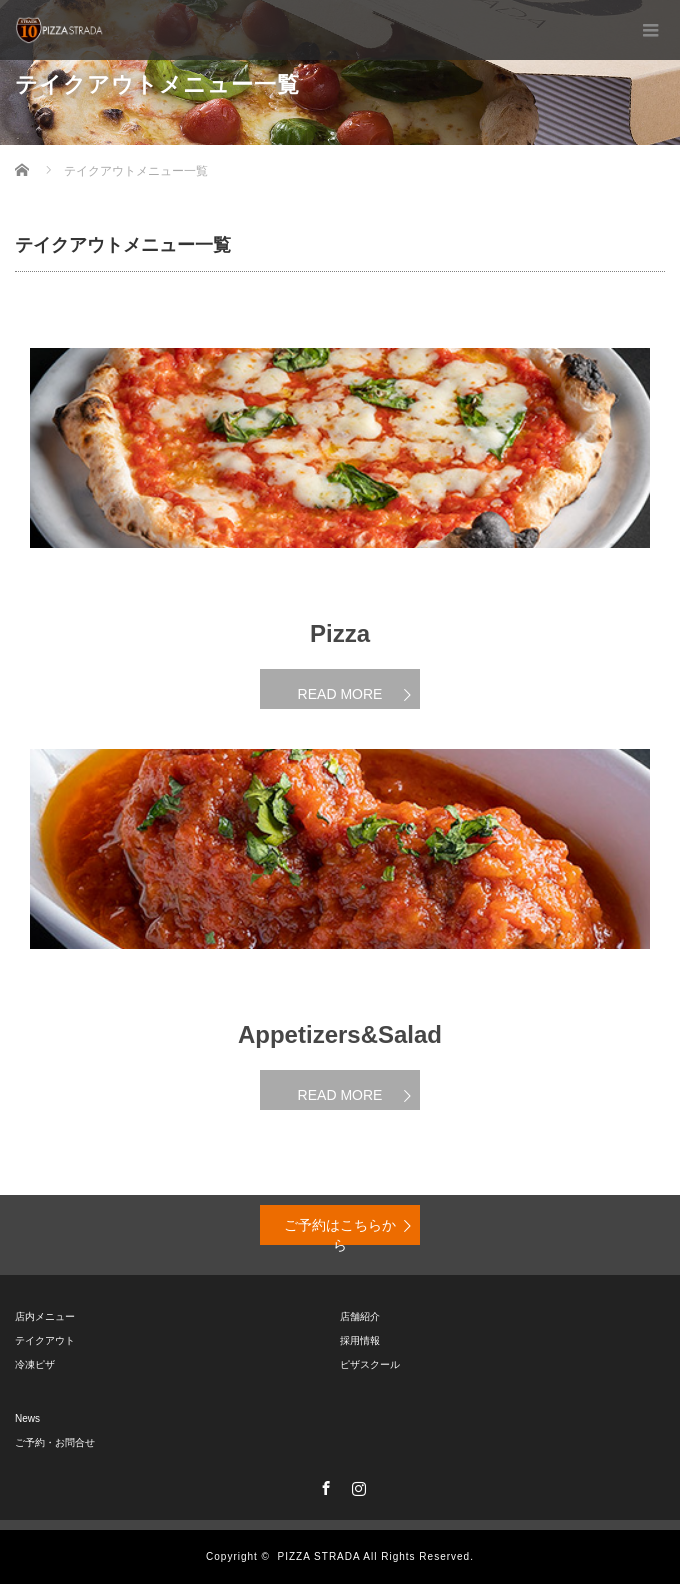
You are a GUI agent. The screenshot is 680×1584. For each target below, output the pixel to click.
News (27, 1418)
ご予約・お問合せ (55, 1442)
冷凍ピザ (35, 1364)
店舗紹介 (360, 1316)
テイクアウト (45, 1340)
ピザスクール (370, 1364)
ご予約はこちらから (340, 1231)
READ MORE (340, 694)
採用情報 (360, 1340)
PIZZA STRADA (319, 1556)
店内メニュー (45, 1316)
